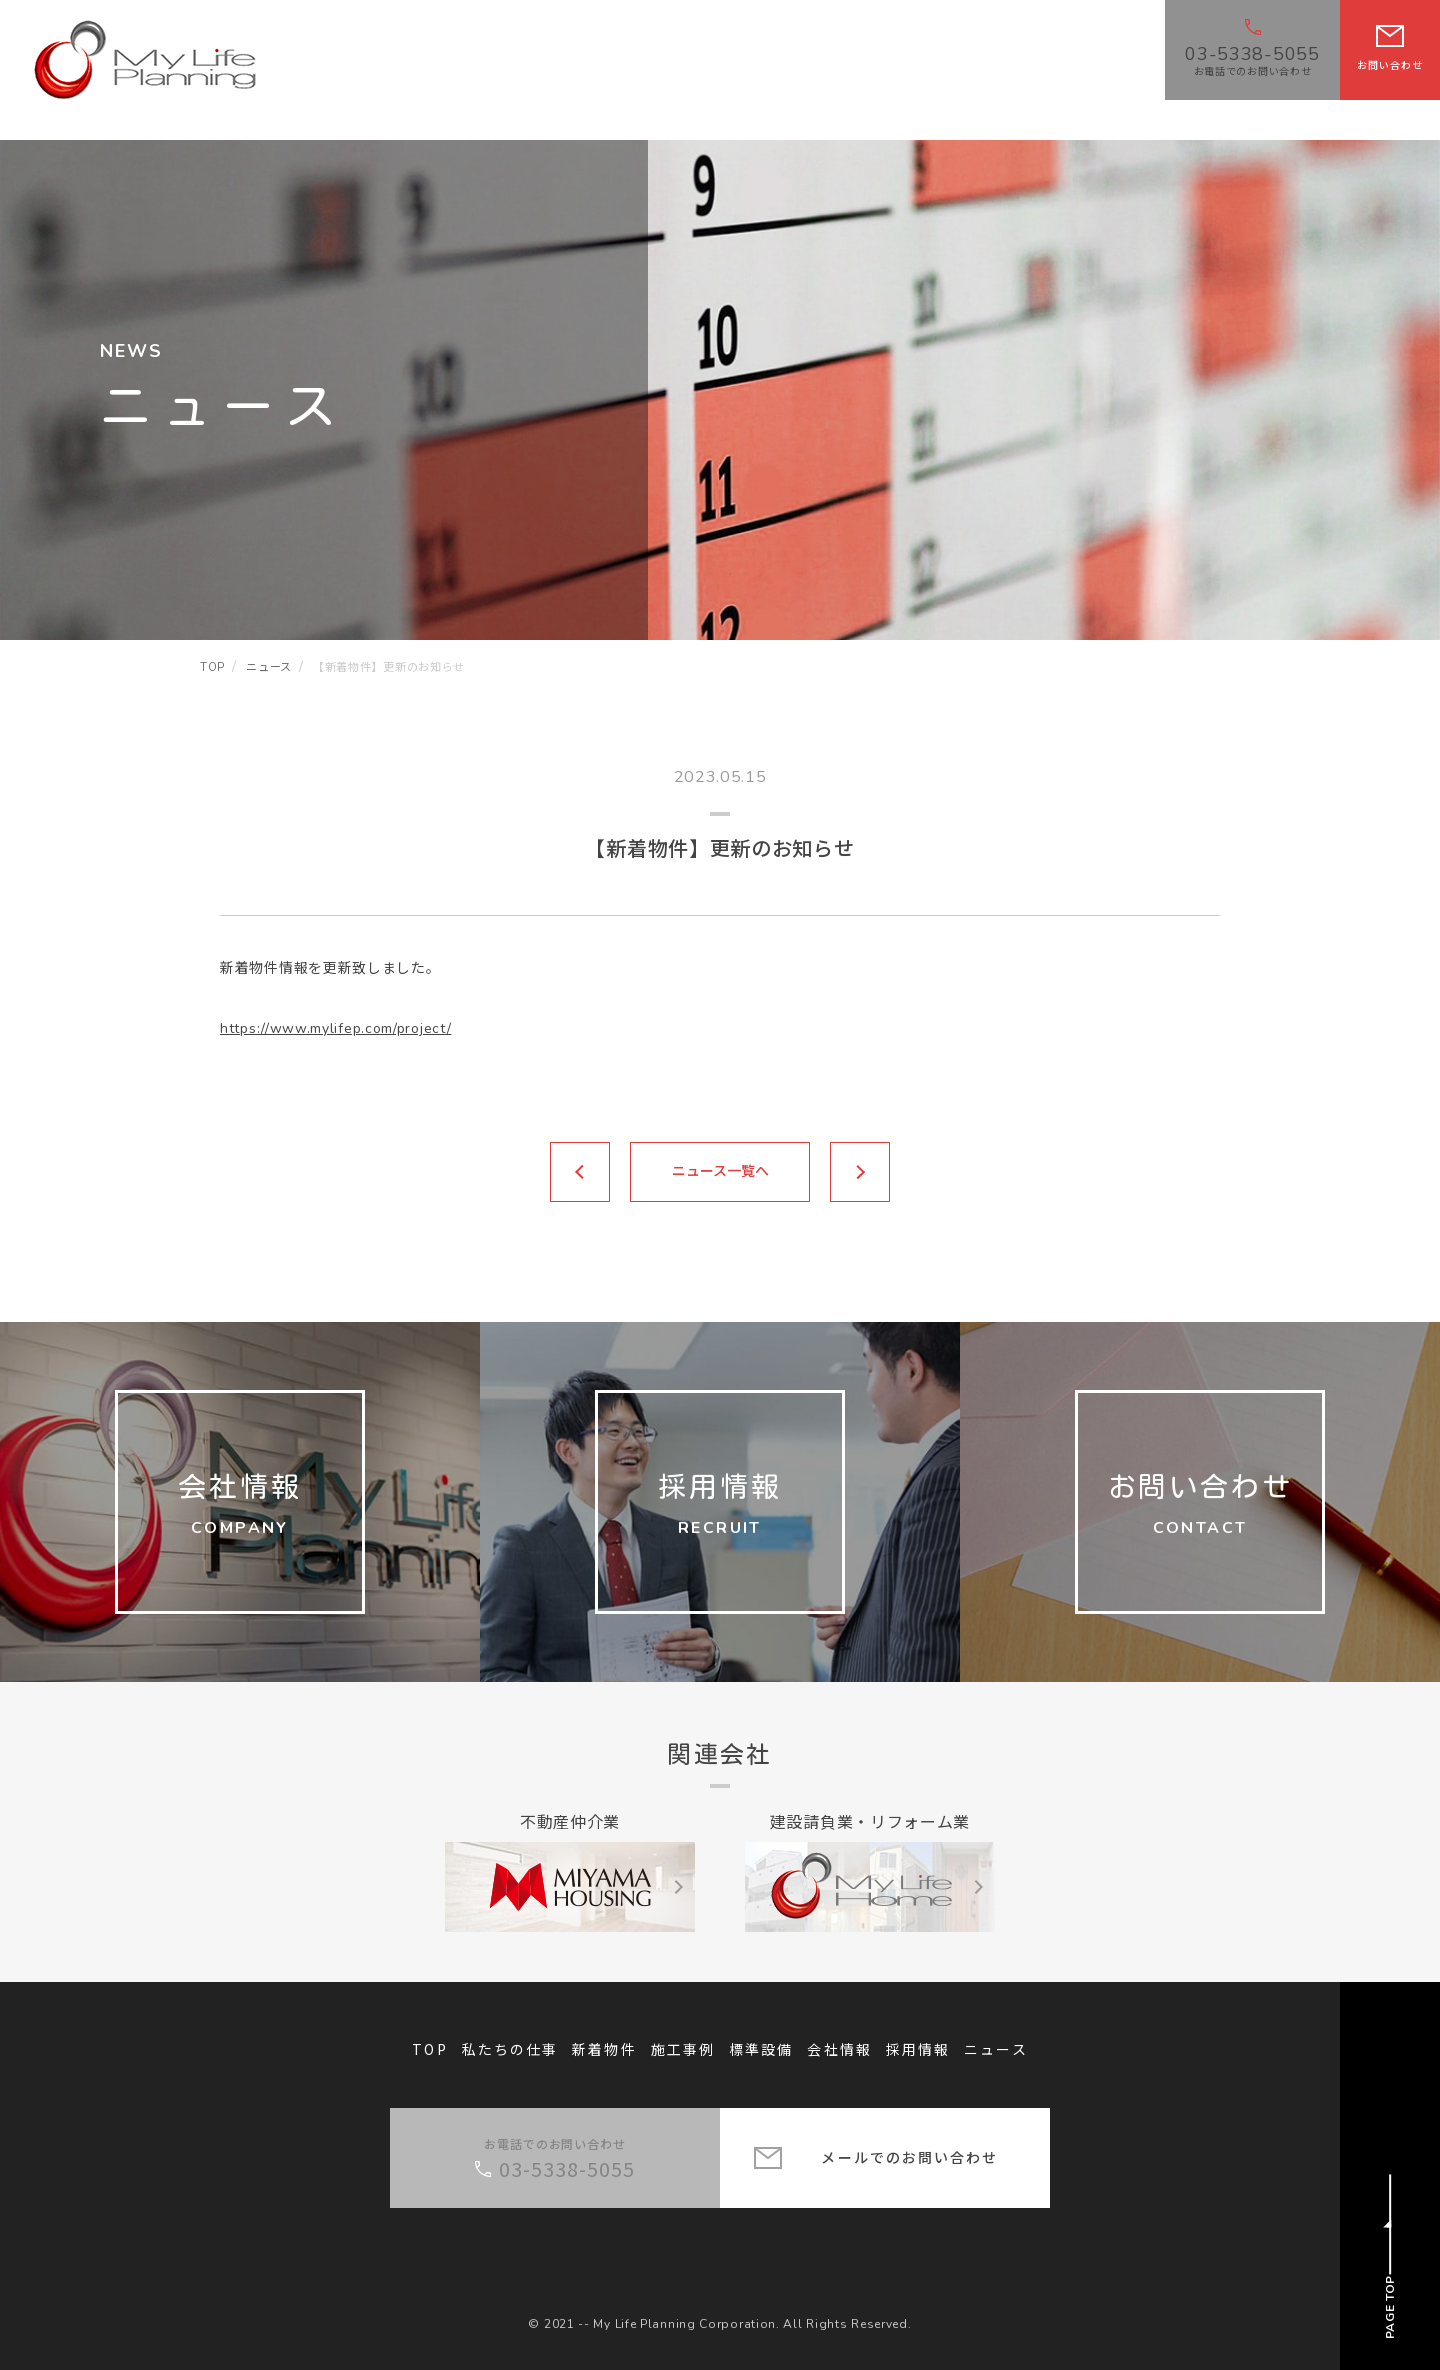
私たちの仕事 (510, 2049)
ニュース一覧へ (720, 1171)
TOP (429, 2049)
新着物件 (604, 2049)
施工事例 (683, 2049)
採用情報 (918, 2049)
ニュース (995, 2049)
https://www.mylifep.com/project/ (335, 1028)
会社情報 (839, 2049)
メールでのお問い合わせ (909, 2157)
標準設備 (761, 2049)
